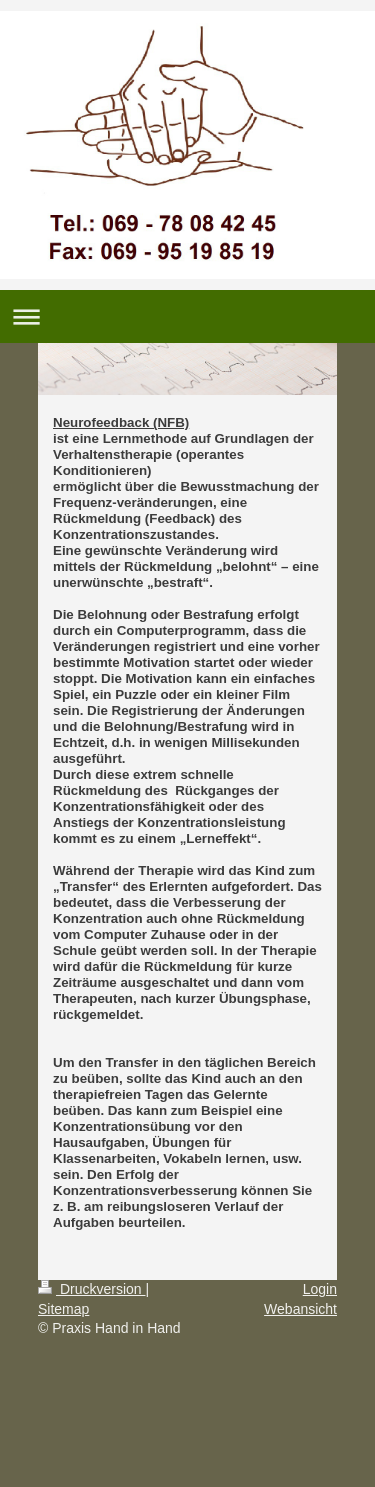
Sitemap (63, 1309)
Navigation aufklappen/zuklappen (187, 316)
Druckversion (91, 1289)
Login (320, 1289)
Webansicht (300, 1309)
